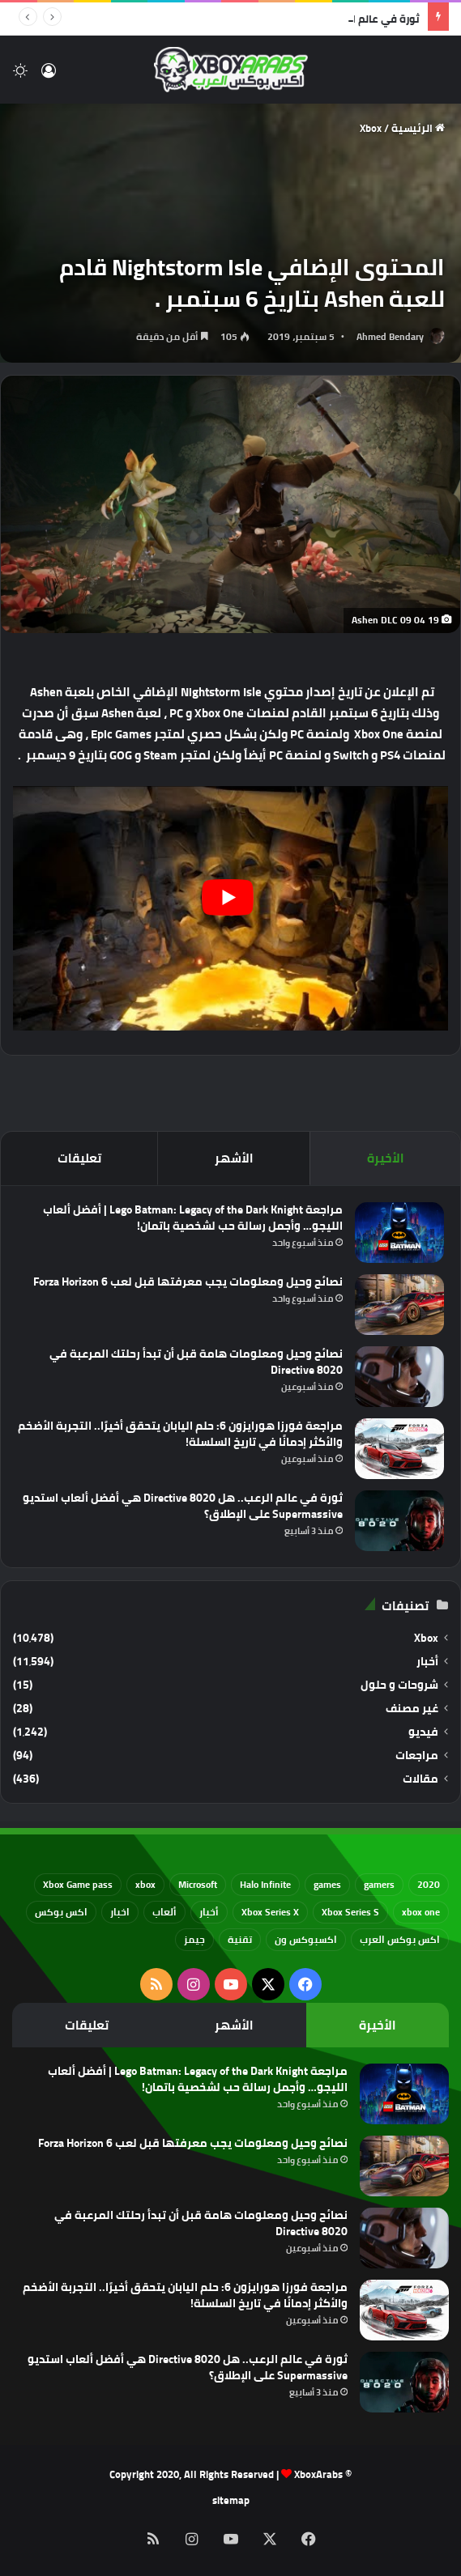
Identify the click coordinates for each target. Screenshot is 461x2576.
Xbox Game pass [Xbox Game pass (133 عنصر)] (78, 1884)
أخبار (427, 1661)
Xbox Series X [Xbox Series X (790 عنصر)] (270, 1911)
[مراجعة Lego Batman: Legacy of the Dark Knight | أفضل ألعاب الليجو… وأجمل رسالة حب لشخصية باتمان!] (399, 1232)
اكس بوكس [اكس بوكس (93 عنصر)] (61, 1911)
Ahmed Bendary (390, 336)
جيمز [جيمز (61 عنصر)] (194, 1939)
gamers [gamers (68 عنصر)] (379, 1884)
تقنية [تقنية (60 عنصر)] (240, 1939)
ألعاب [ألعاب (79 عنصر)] (164, 1911)
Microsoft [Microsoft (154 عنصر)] (197, 1884)
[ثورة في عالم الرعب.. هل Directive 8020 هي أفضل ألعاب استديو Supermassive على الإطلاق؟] (399, 1520)
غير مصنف (412, 1708)
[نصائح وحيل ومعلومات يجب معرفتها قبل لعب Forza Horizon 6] (399, 1304)
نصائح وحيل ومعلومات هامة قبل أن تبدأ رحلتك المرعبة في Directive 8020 (196, 1361)
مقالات (420, 1779)
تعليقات (79, 1158)
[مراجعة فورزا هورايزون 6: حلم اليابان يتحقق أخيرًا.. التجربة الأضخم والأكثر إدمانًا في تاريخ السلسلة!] (399, 1448)
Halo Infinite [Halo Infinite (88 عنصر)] (265, 1884)
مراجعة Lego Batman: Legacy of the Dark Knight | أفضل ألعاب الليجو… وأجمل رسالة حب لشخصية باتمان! (193, 1217)
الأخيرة (385, 1158)
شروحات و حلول (399, 1685)
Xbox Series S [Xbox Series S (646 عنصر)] (350, 1911)
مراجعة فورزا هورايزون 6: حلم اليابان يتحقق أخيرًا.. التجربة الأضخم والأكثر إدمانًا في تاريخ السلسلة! (180, 1433)
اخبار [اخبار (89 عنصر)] (120, 1911)
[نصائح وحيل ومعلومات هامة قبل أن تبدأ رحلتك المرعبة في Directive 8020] (399, 1376)
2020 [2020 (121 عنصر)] (428, 1884)
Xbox (371, 128)
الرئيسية (418, 128)
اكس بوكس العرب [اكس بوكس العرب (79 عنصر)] (400, 1939)
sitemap (231, 2500)
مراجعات (416, 1755)
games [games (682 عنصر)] (327, 1884)
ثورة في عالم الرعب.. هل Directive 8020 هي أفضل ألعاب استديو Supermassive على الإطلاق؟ (183, 1505)
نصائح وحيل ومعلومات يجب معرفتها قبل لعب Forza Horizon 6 (188, 1281)
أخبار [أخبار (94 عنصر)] (209, 1911)
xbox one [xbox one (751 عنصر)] (421, 1911)
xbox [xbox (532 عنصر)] (145, 1884)
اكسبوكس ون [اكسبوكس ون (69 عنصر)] (306, 1939)
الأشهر (234, 1158)
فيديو (423, 1732)
